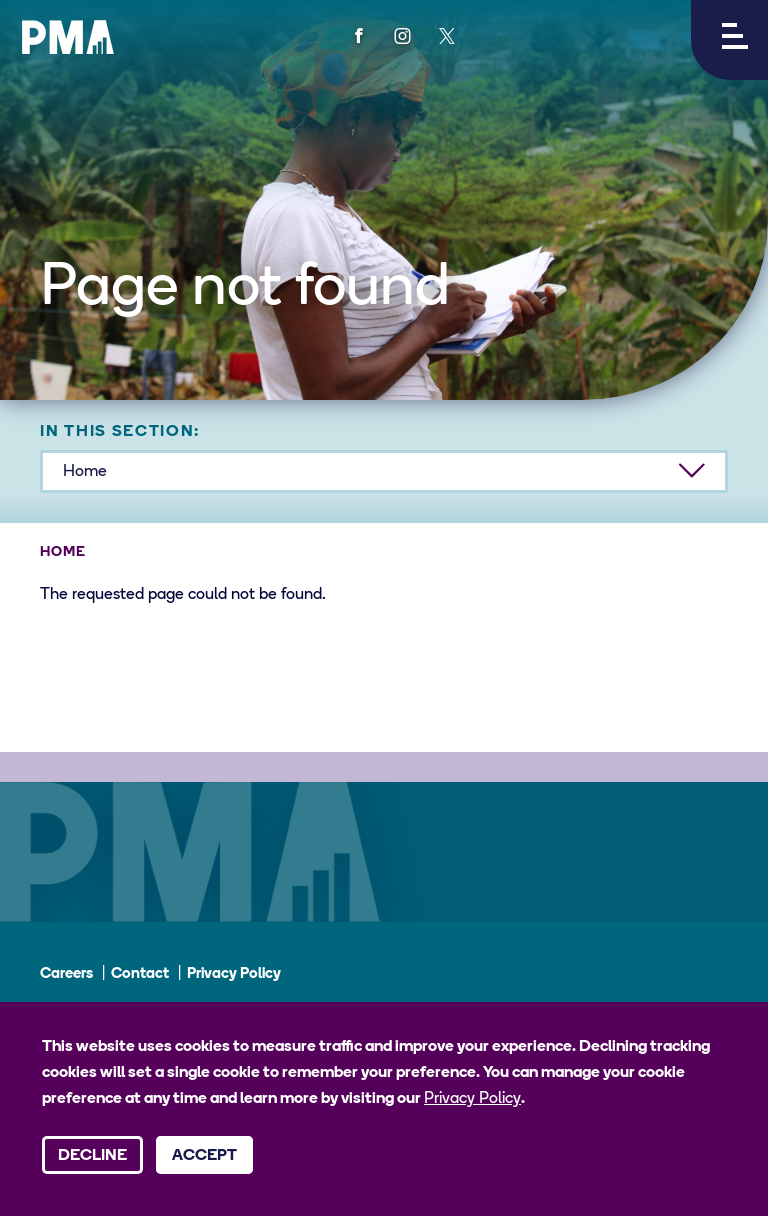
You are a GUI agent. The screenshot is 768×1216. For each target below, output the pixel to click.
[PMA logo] (68, 37)
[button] (729, 40)
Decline (92, 1156)
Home (63, 552)
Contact (140, 974)
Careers (66, 974)
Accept (204, 1156)
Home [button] (85, 472)
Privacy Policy (234, 974)
